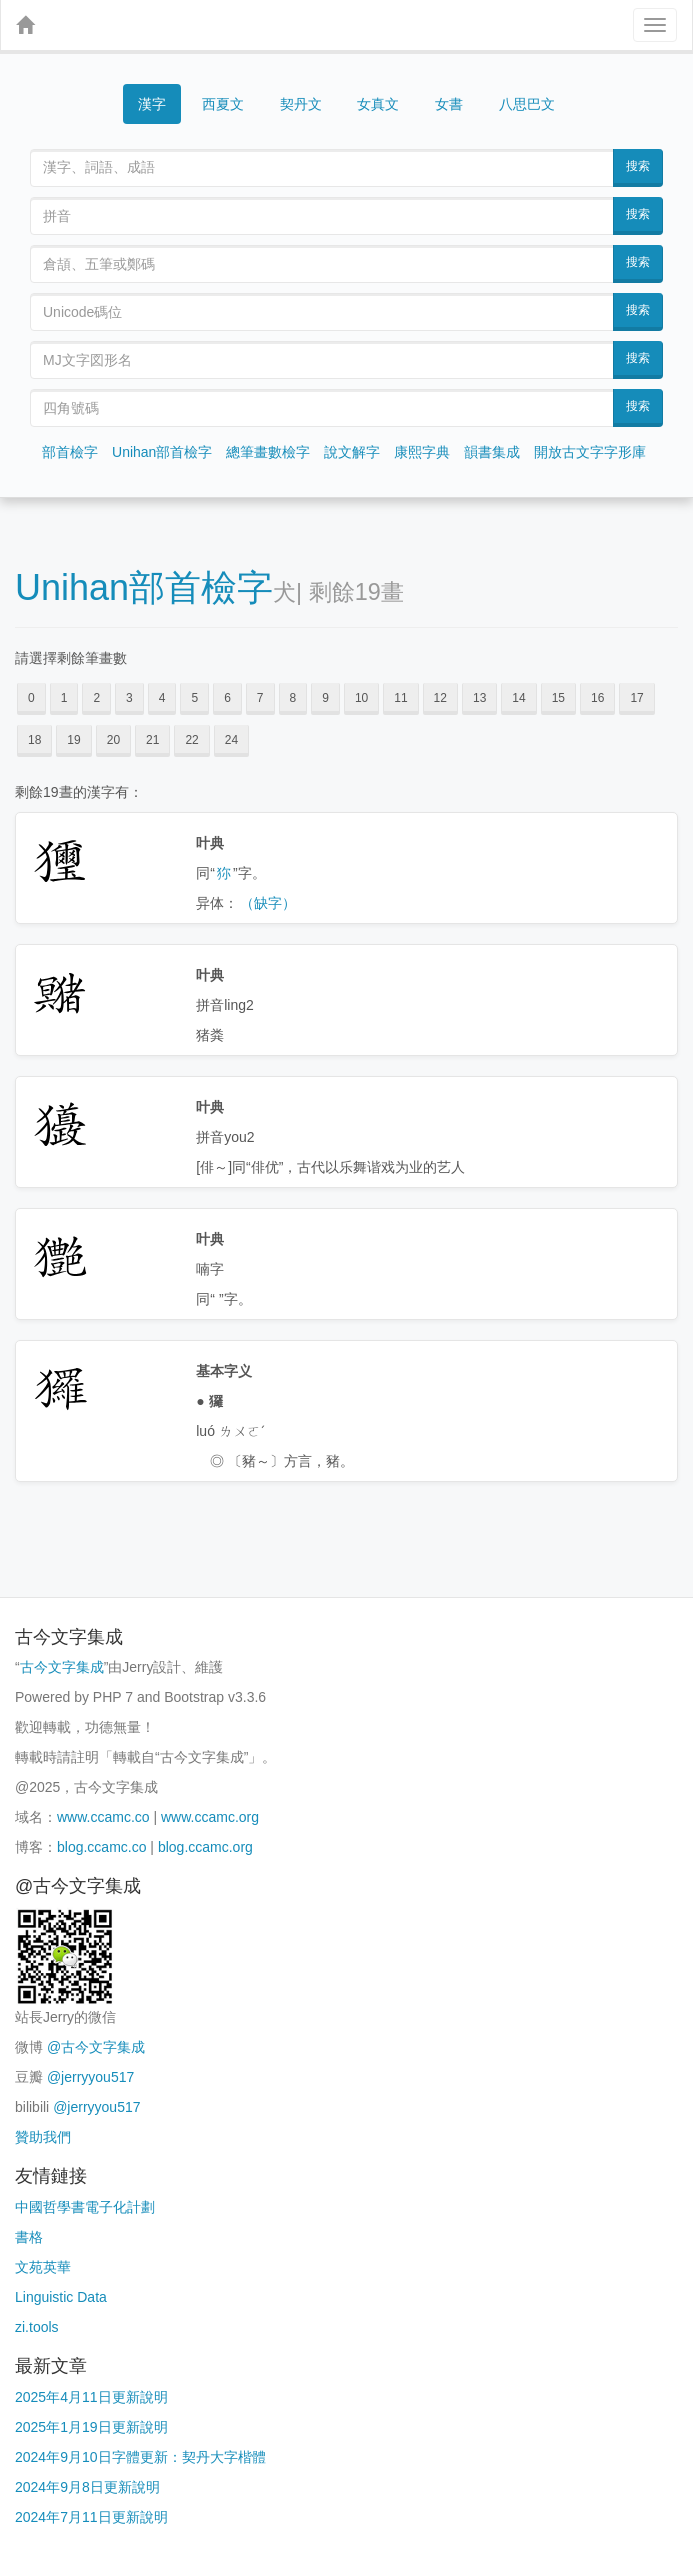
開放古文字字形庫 (590, 452)
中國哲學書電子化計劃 (85, 2207)
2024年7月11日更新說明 (91, 2517)
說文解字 (352, 452)
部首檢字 (70, 452)
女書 (449, 104)
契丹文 (301, 104)
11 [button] (400, 698)
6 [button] (227, 698)
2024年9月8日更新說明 (87, 2487)
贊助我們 (43, 2137)
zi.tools (37, 2327)
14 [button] (518, 698)
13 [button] (479, 698)
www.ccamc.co (103, 1817)
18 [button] (34, 740)
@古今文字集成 (96, 2047)
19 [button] (73, 740)
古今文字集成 (62, 1667)
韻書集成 (492, 452)
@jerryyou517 (90, 2077)
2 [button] (96, 698)
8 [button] (293, 698)
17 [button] (636, 698)
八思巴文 (527, 104)
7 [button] (260, 698)
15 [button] (558, 698)
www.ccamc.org (210, 1817)
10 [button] (361, 698)
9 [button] (325, 698)
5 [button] (194, 698)
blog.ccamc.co (101, 1847)
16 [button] (597, 698)
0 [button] (31, 698)
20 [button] (113, 740)
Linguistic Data (61, 2297)
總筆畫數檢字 (268, 452)
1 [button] (64, 698)
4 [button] (162, 698)
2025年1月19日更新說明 (91, 2427)
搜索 (638, 166)
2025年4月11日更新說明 (91, 2397)
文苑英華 (43, 2267)
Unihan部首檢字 (162, 452)
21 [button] (152, 740)
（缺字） (268, 903)
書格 (29, 2237)
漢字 (152, 104)
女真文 (378, 104)
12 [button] (440, 698)
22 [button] (191, 740)
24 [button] (231, 740)
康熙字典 (422, 452)
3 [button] (129, 698)
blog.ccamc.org (205, 1847)
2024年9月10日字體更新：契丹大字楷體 (140, 2457)
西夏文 (223, 104)
